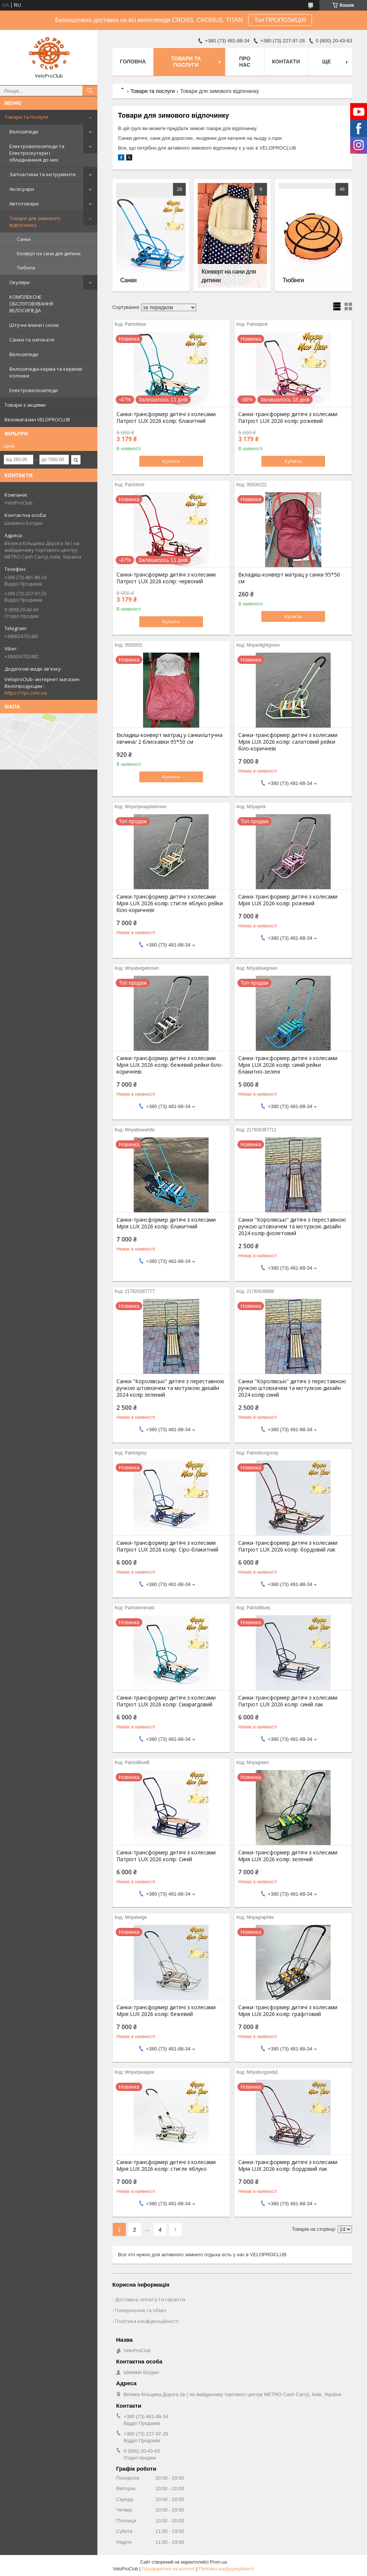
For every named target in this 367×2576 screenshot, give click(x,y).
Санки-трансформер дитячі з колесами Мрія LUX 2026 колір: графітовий (287, 2010)
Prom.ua (218, 2562)
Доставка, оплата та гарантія (150, 2299)
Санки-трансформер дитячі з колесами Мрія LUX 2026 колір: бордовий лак (287, 2165)
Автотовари (24, 203)
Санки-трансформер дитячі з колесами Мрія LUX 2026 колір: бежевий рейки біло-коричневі (169, 1065)
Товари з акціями (25, 404)
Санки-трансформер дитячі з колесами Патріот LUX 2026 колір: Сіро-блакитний (167, 1546)
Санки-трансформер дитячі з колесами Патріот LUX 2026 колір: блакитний (166, 417)
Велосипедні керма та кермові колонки (45, 372)
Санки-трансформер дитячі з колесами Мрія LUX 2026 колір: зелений (287, 1856)
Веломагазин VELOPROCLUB (37, 419)
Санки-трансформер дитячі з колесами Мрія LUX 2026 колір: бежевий (166, 2010)
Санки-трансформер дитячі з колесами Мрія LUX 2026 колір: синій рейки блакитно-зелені (287, 1065)
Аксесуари (21, 189)
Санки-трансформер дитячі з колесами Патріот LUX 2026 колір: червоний (166, 578)
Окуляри (19, 282)
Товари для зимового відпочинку (34, 221)
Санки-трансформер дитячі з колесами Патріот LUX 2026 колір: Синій (166, 1856)
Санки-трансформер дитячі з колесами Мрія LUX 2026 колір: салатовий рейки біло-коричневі (287, 742)
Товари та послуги (26, 117)
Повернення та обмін (140, 2310)
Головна (133, 61)
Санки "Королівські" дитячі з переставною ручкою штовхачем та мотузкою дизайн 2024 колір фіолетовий (292, 1226)
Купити (171, 461)
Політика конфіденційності (147, 2321)
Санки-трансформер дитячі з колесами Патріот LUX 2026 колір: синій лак (287, 1701)
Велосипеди (23, 131)
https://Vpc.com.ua (25, 692)
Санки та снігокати (31, 339)
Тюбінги (26, 268)
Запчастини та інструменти (42, 174)
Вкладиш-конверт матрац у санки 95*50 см (289, 578)
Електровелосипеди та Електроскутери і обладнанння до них (36, 153)
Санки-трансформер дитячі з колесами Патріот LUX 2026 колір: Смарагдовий (166, 1701)
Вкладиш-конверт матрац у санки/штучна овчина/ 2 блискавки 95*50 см (169, 738)
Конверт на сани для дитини (49, 253)
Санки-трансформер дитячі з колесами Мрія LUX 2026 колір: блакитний (166, 1223)
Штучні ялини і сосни (34, 325)
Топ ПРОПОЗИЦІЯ (280, 20)
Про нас (245, 61)
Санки (24, 239)
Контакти (286, 61)
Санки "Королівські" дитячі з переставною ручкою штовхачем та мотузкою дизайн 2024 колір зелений (170, 1388)
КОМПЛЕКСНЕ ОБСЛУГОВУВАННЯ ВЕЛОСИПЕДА (31, 304)
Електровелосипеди (33, 390)
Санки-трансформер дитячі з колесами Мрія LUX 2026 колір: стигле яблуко (166, 2165)
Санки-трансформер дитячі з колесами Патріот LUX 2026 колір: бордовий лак (287, 1546)
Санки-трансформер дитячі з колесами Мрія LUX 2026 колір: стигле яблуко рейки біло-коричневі (169, 903)
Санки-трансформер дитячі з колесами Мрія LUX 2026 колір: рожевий (287, 900)
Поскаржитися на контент (168, 2569)
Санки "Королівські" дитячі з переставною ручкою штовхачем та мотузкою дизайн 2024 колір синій (292, 1388)
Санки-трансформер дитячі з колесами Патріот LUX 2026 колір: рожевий (287, 417)
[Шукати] (89, 90)
